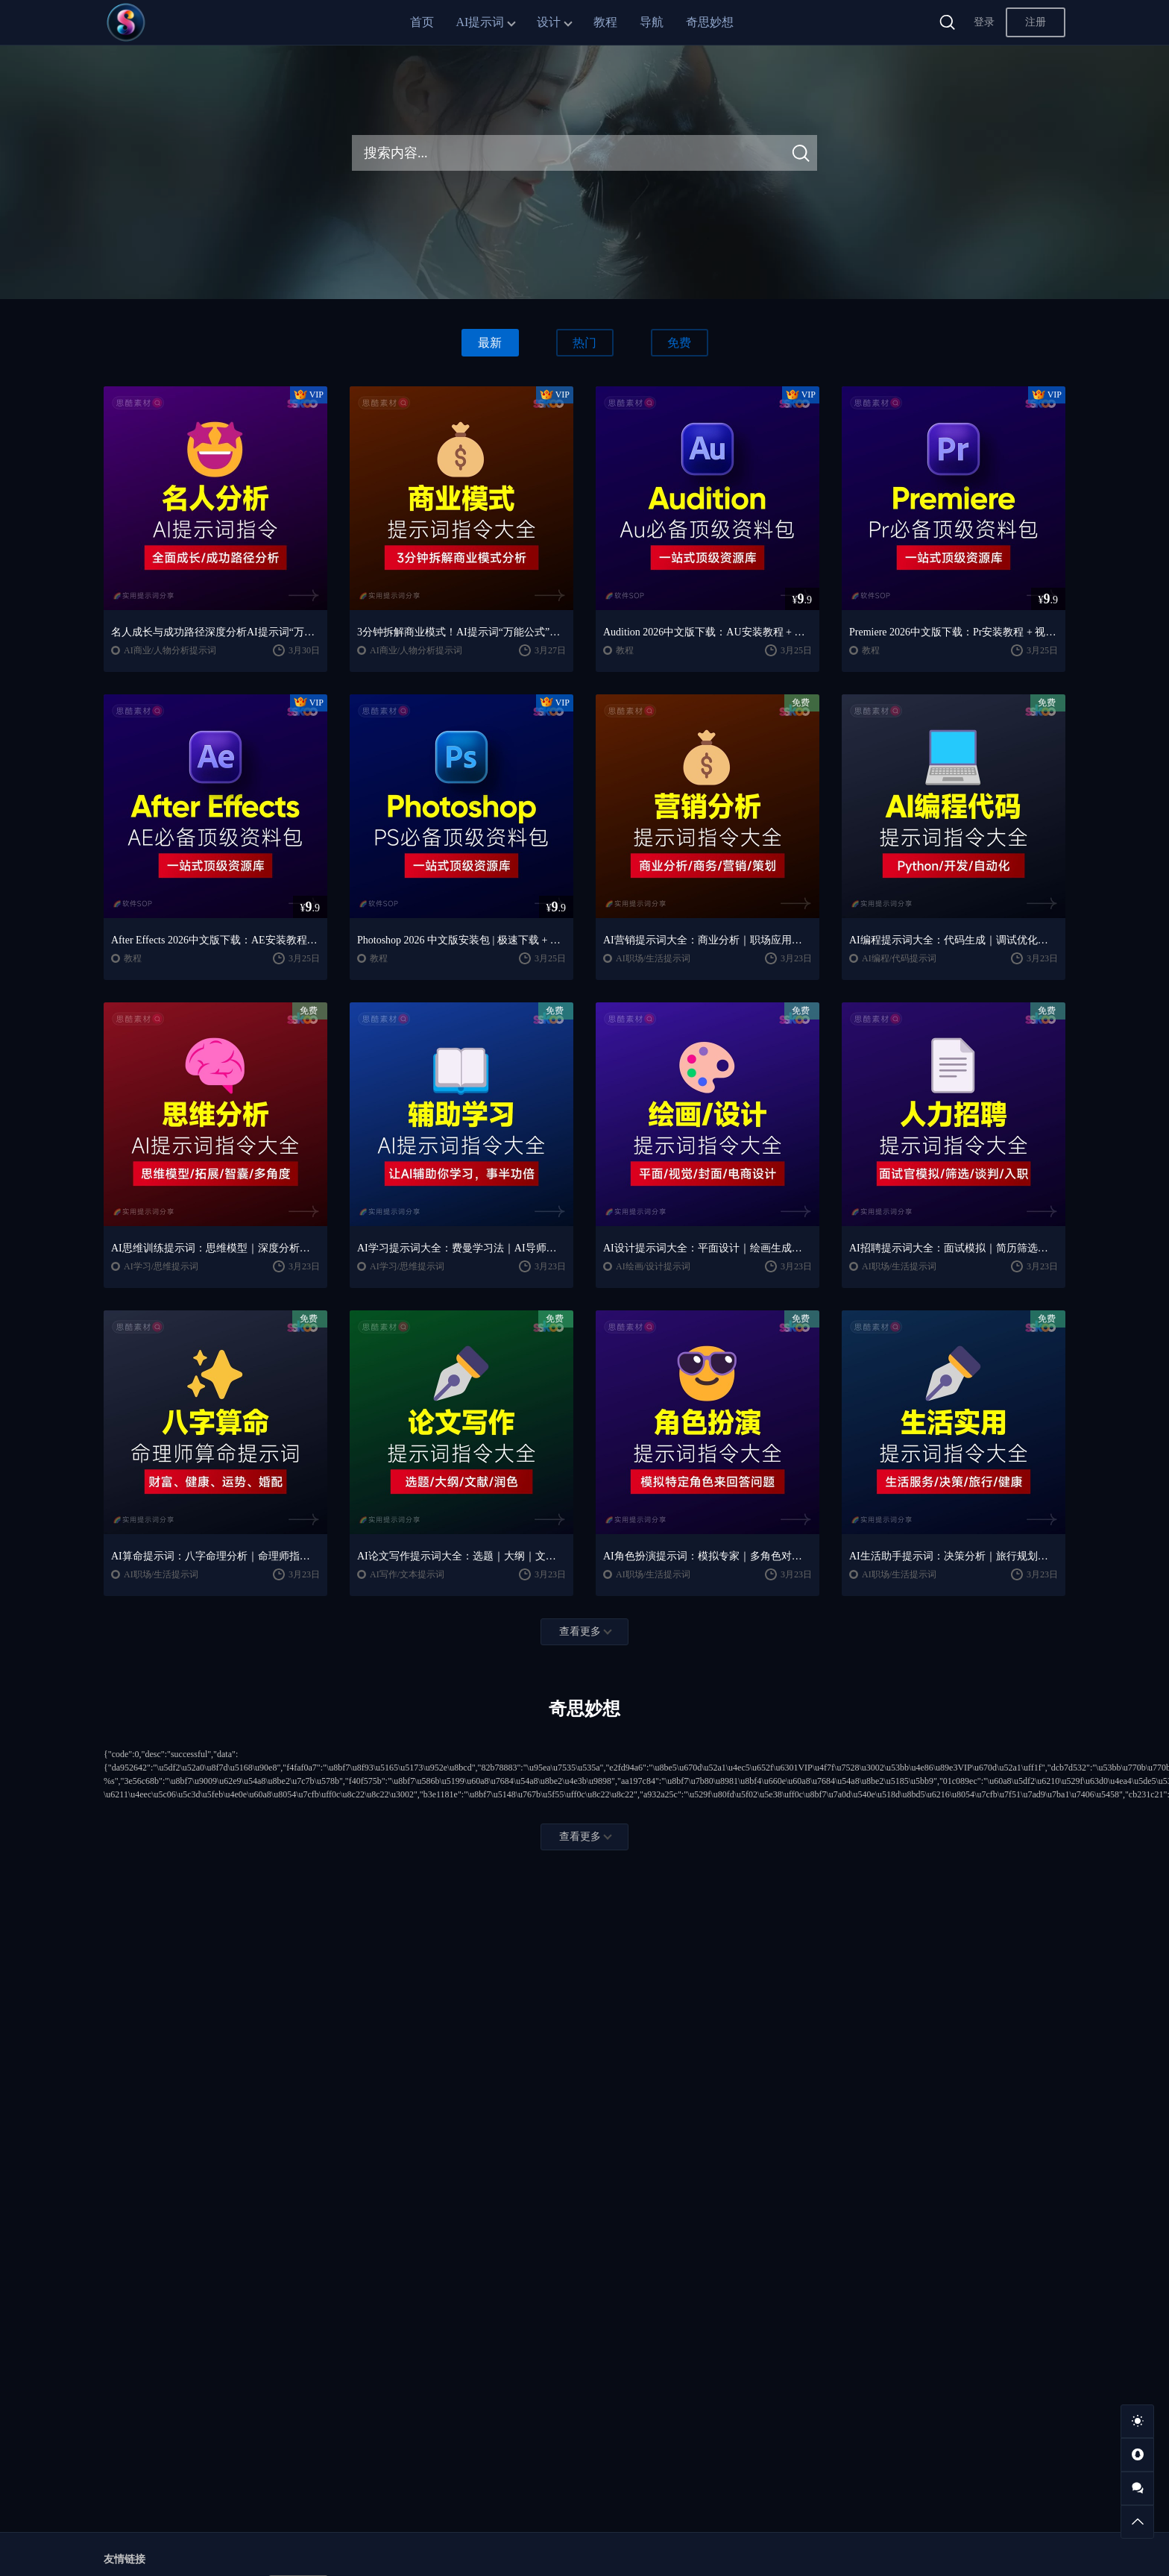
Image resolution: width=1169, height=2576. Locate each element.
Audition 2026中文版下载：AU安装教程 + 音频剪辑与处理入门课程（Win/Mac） (707, 632)
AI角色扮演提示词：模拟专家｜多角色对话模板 (707, 1556)
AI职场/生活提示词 (653, 958)
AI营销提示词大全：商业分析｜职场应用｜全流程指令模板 (707, 940)
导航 (652, 22)
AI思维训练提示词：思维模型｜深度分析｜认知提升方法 (215, 1248)
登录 (984, 22)
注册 (1035, 22)
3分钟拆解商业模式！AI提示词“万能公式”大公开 (461, 632)
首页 (422, 22)
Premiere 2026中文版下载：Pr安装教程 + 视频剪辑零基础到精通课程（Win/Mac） (953, 632)
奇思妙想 (710, 22)
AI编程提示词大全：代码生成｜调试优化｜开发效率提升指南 (953, 940)
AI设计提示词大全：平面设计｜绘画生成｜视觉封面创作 (707, 1248)
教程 (605, 22)
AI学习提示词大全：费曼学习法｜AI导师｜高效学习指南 (461, 1248)
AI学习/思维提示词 (161, 1266)
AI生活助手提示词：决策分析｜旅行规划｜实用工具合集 (953, 1556)
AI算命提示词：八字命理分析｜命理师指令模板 (215, 1556)
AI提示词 (480, 22)
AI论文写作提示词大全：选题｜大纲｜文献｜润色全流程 (461, 1556)
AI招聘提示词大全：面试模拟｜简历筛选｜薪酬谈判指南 (953, 1248)
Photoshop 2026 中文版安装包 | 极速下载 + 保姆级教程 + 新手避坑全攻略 (461, 940)
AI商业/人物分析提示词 (170, 650)
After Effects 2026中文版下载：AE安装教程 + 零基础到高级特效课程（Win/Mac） (215, 940)
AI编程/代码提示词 (899, 958)
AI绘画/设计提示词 (653, 1266)
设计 (549, 22)
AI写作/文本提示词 (407, 1574)
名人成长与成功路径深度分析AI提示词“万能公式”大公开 (215, 632)
